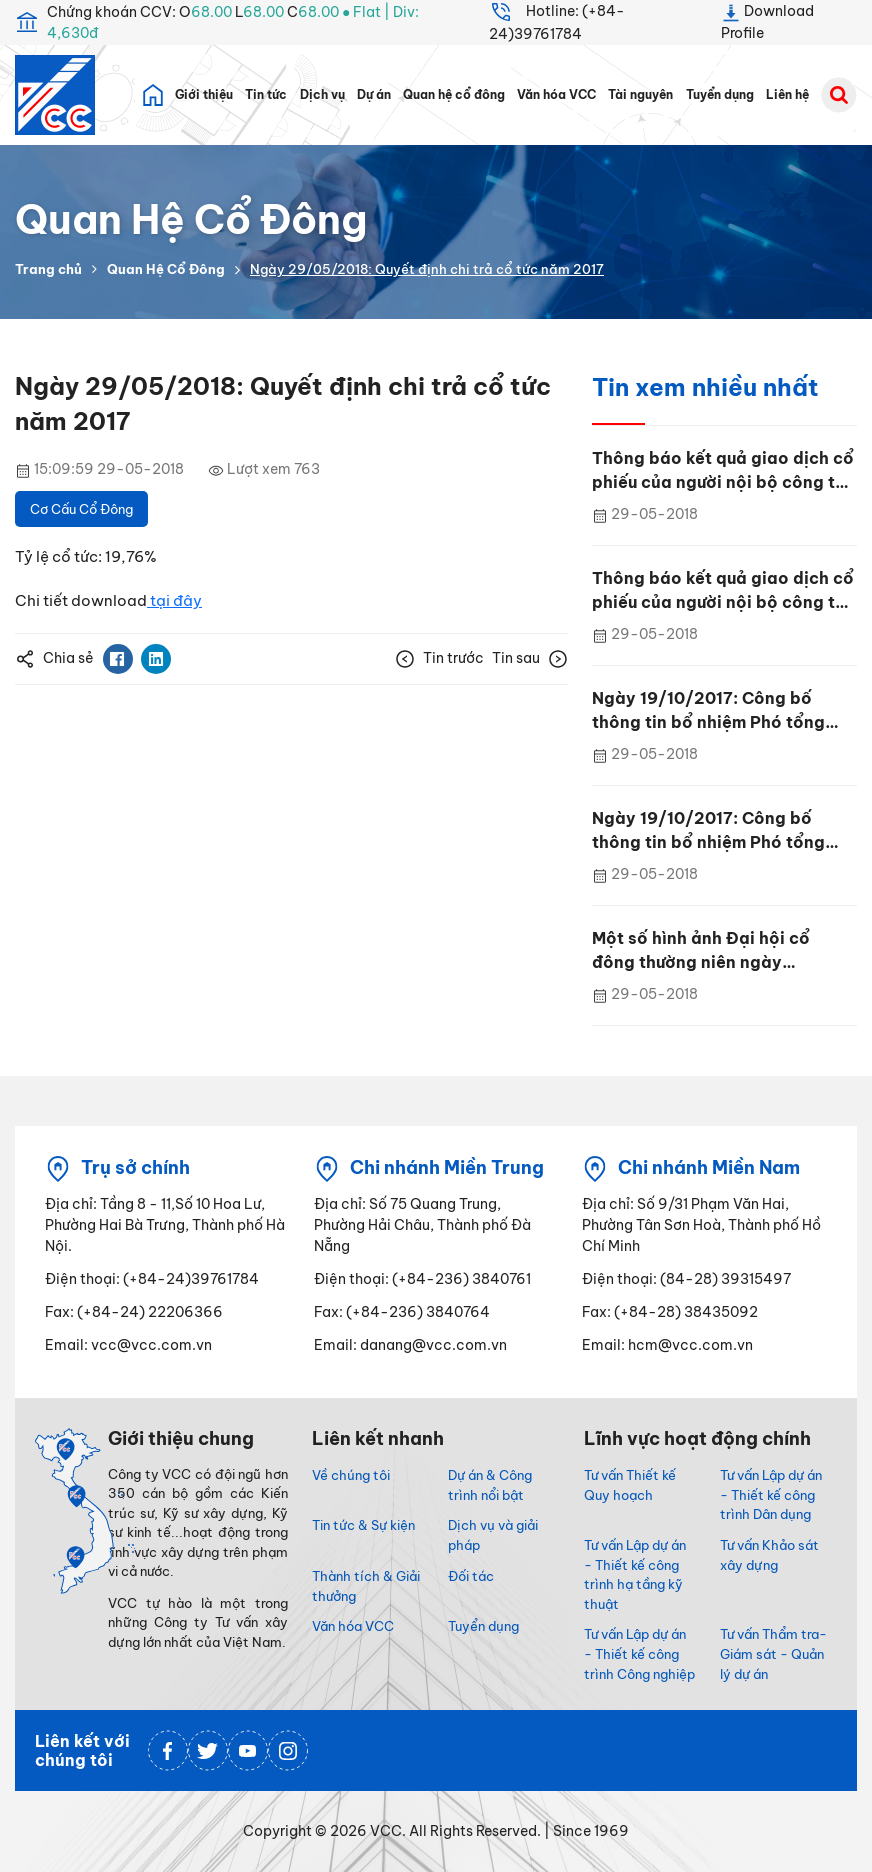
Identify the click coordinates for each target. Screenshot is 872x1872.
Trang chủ (48, 269)
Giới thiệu (204, 95)
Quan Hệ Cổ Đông (166, 269)
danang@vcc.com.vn (433, 1345)
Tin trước (439, 659)
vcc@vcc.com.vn (151, 1345)
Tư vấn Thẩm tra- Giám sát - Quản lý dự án (773, 1654)
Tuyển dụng (720, 95)
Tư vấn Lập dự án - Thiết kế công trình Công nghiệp (639, 1654)
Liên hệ (787, 95)
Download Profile (767, 21)
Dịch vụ (322, 95)
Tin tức (266, 95)
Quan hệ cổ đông (454, 95)
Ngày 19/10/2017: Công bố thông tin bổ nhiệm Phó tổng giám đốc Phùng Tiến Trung (708, 711)
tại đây (174, 600)
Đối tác (471, 1576)
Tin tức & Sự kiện (363, 1525)
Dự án (374, 95)
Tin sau (530, 659)
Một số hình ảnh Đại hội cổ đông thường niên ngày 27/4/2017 (701, 951)
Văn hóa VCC (556, 95)
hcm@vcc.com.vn (690, 1345)
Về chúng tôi (351, 1475)
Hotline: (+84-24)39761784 (557, 21)
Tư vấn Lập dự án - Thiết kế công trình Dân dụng (771, 1495)
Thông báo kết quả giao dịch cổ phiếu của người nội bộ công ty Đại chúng (723, 471)
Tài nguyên (640, 95)
